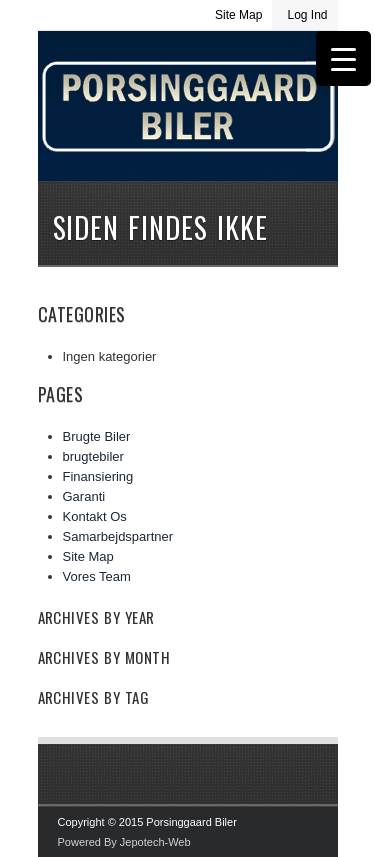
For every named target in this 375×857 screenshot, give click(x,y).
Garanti (84, 496)
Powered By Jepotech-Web (124, 842)
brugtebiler (93, 456)
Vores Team (97, 576)
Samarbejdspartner (118, 536)
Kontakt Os (95, 516)
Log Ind (307, 15)
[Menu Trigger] (343, 58)
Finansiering (98, 476)
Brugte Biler (97, 436)
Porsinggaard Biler (188, 131)
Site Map (238, 15)
